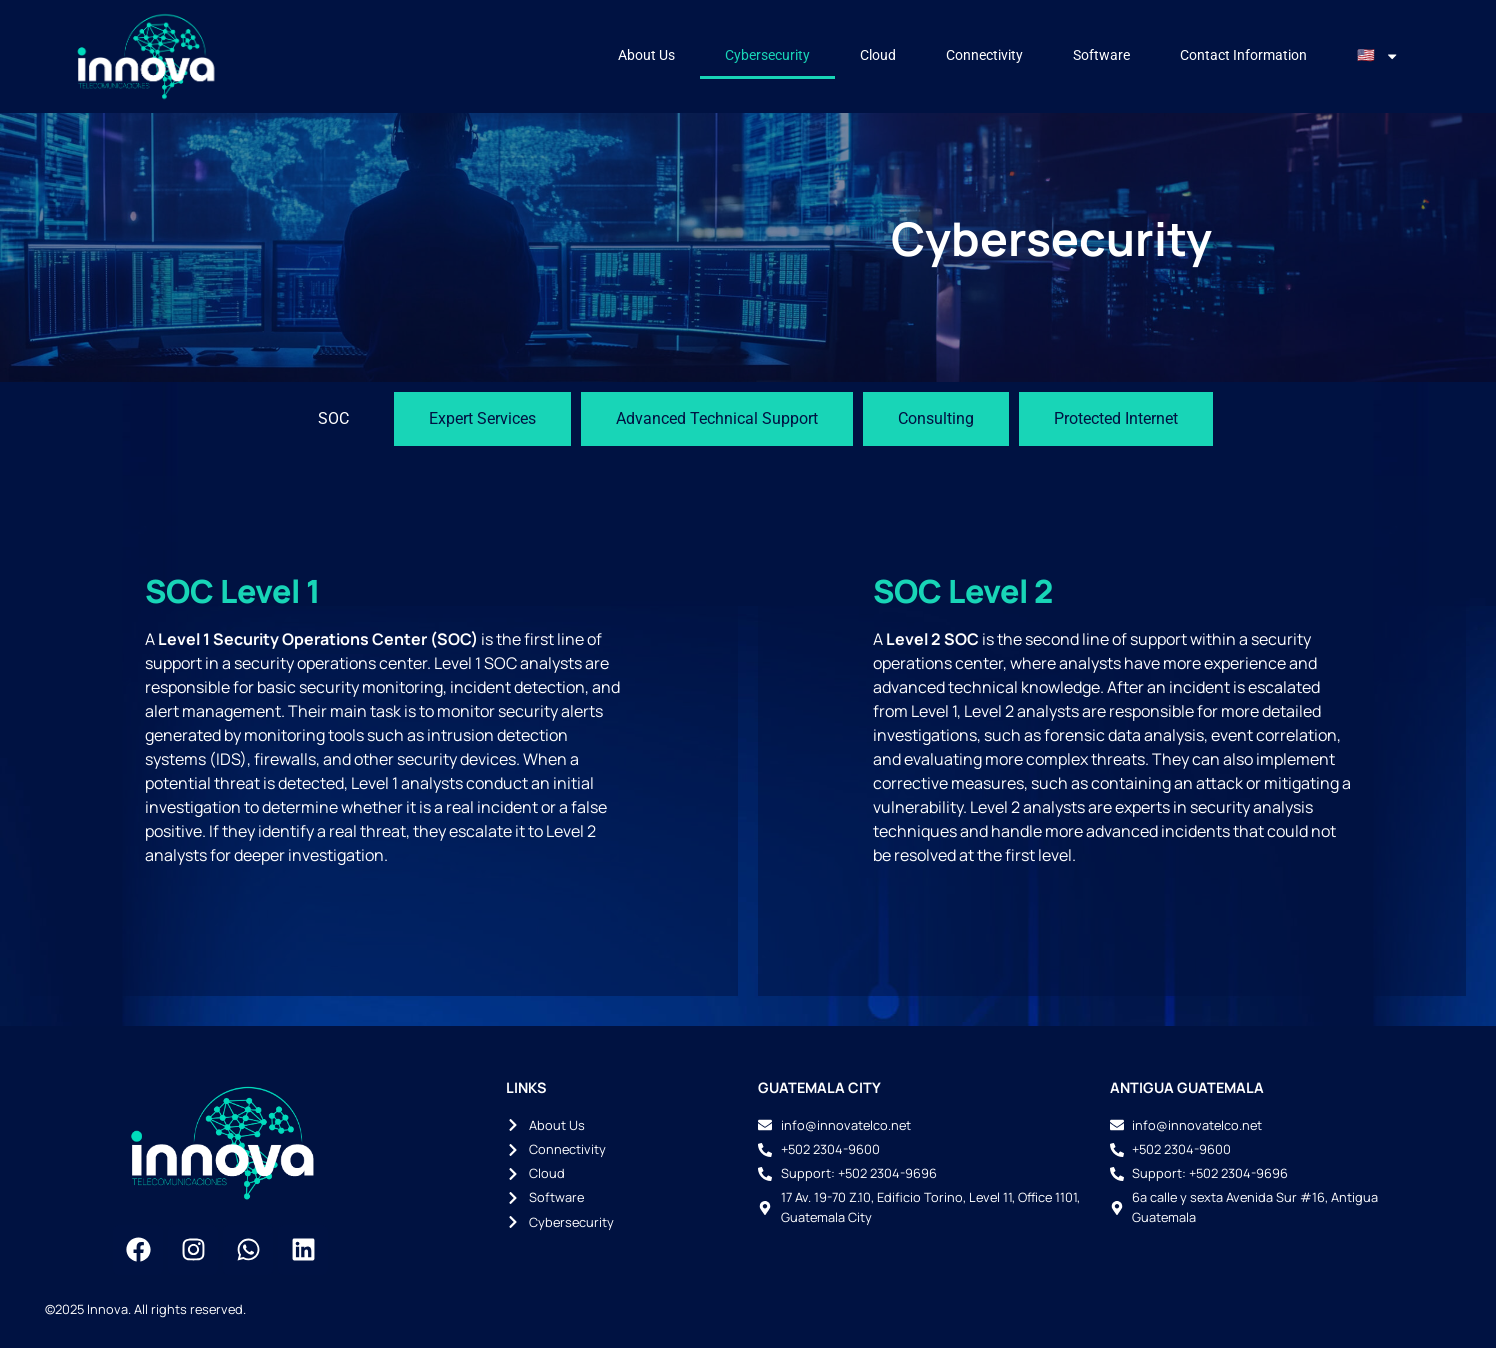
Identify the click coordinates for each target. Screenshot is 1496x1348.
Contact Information (1243, 55)
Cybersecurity (767, 55)
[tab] (333, 419)
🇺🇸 (1378, 56)
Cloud (878, 55)
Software (1101, 55)
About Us (646, 55)
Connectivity (984, 55)
